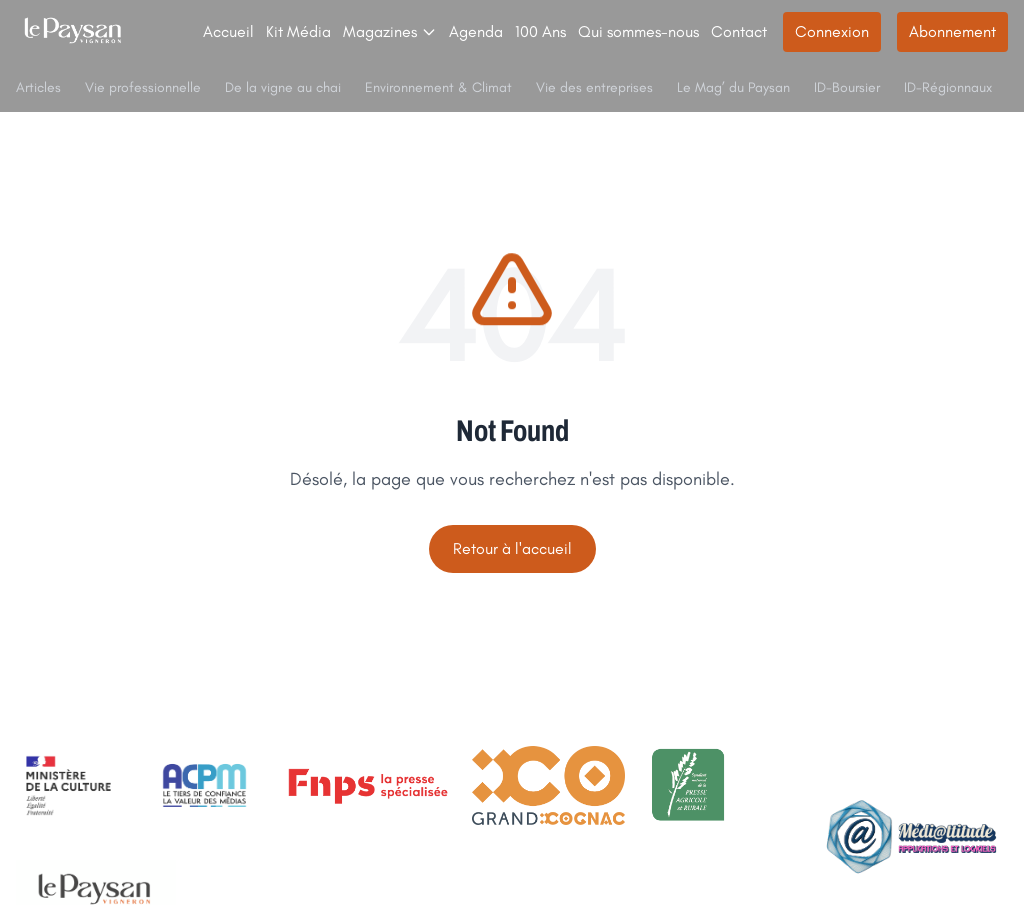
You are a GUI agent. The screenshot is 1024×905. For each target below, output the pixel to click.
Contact (739, 31)
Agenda (476, 31)
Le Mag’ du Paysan (733, 87)
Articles (38, 87)
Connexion (832, 31)
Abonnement (952, 31)
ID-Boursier (847, 87)
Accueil (228, 31)
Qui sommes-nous (638, 31)
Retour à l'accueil (512, 548)
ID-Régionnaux (948, 87)
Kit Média (298, 31)
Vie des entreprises (594, 87)
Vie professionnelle (143, 87)
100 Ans (540, 31)
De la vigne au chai (283, 87)
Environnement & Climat (438, 87)
